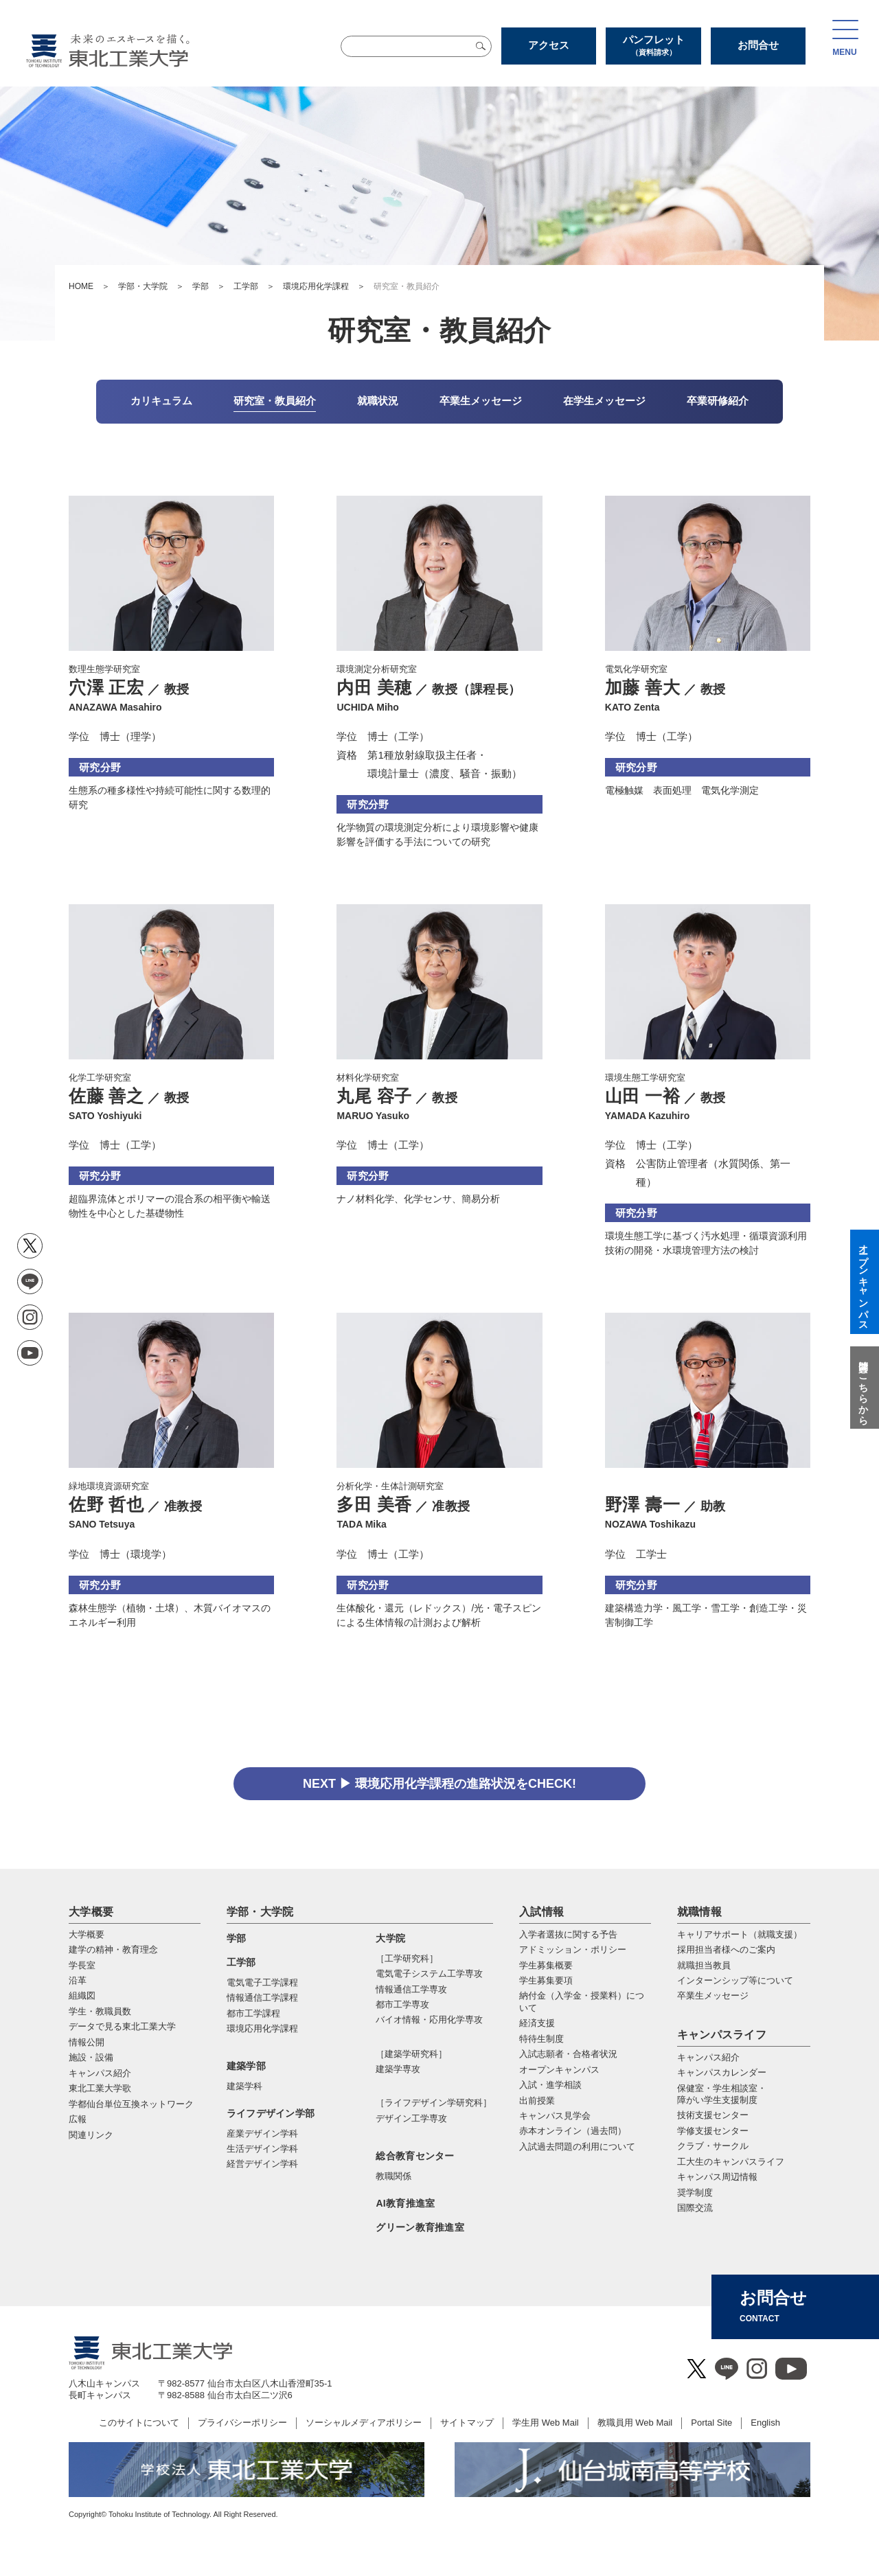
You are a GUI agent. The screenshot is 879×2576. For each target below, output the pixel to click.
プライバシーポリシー (242, 2422)
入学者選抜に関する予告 (568, 1934)
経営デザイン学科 (262, 2164)
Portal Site (711, 2422)
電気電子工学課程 (262, 1982)
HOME (81, 286)
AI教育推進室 (405, 2203)
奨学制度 (695, 2192)
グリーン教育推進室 (420, 2227)
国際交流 (695, 2208)
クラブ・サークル (713, 2146)
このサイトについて (139, 2422)
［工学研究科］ (407, 1958)
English (765, 2422)
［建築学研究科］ (411, 2054)
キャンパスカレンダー (721, 2072)
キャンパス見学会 (555, 2116)
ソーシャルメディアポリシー (364, 2422)
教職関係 (393, 2176)
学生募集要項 (546, 1980)
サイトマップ (467, 2422)
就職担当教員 (704, 1965)
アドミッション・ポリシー (572, 1949)
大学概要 (91, 1912)
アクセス (548, 45)
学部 (200, 286)
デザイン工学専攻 (411, 2118)
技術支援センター (713, 2115)
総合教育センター (415, 2155)
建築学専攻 (398, 2069)
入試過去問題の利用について (577, 2146)
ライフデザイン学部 (271, 2113)
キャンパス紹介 (708, 2057)
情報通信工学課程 (262, 1997)
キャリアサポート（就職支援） (739, 1934)
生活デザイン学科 (262, 2148)
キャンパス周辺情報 (717, 2177)
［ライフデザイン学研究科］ (434, 2102)
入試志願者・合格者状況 (568, 2054)
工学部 (245, 286)
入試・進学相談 (550, 2085)
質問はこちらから (863, 1388)
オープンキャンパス (559, 2070)
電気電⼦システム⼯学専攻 (429, 1973)
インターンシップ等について (735, 1980)
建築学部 (246, 2065)
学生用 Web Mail (545, 2422)
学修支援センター (713, 2131)
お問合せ (758, 45)
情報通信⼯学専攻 (411, 1989)
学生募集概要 (546, 1965)
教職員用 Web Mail (635, 2422)
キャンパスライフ (722, 2034)
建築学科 (244, 2086)
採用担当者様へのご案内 (726, 1949)
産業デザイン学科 (262, 2133)
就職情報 (699, 1912)
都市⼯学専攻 (402, 2004)
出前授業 (537, 2100)
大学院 (390, 1938)
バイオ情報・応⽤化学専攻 (429, 2019)
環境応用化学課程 (316, 286)
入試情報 (541, 1912)
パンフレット (653, 45)
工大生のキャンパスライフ (730, 2162)
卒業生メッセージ (713, 1995)
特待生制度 (541, 2039)
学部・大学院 (143, 286)
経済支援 (537, 2023)
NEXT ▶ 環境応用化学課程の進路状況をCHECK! (439, 1784)
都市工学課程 (253, 2013)
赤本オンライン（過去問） (572, 2131)
